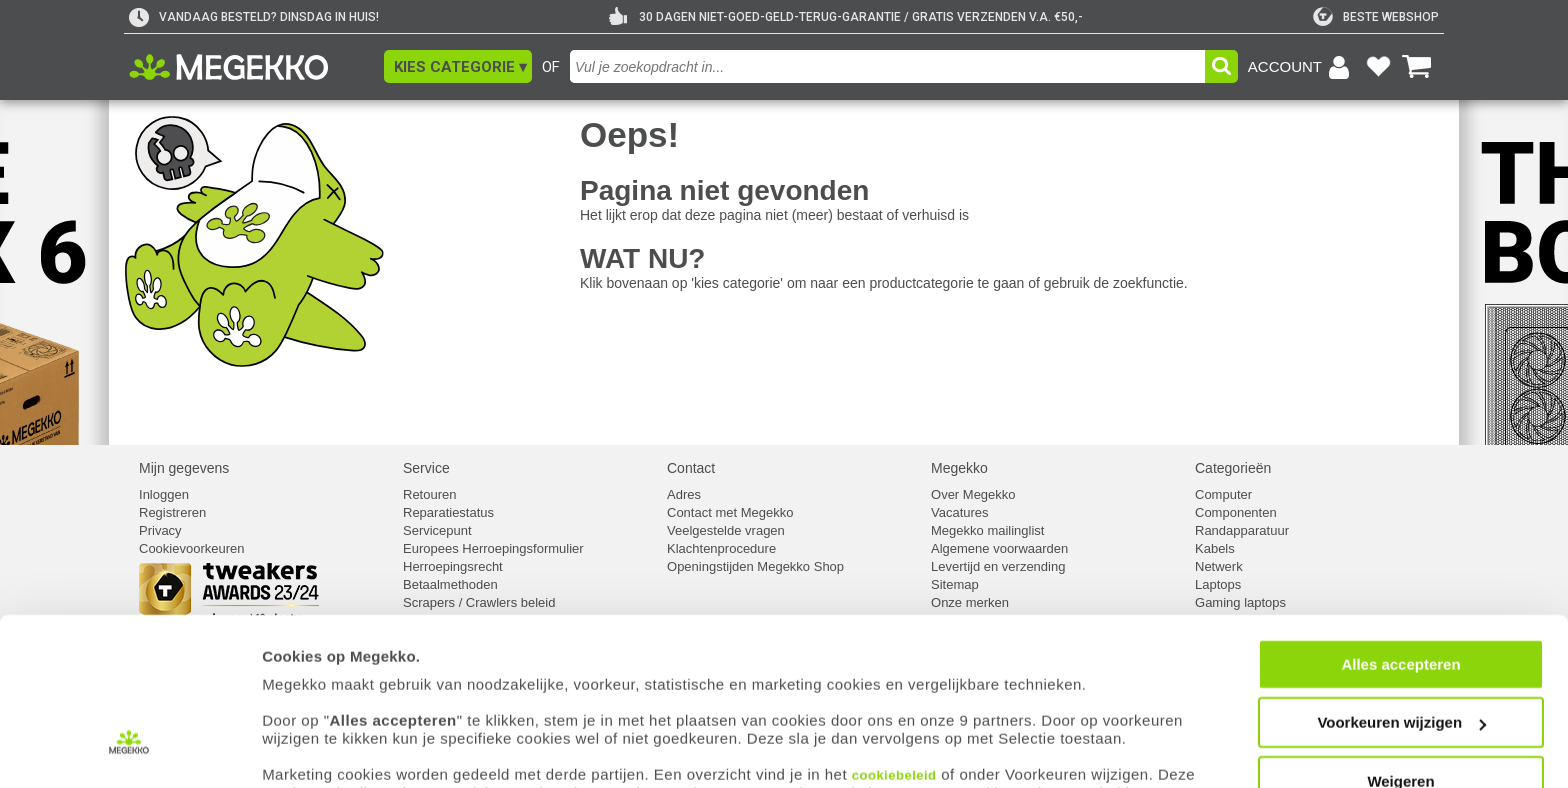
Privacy (160, 530)
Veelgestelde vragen (726, 530)
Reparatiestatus (448, 512)
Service (426, 468)
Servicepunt (437, 530)
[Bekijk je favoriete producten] (1378, 67)
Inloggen (164, 494)
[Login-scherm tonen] (1302, 67)
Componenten (1236, 512)
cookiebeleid (894, 694)
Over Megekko (973, 494)
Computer (1223, 494)
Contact (691, 468)
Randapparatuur (1242, 530)
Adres (684, 494)
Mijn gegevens (184, 468)
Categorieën (1233, 468)
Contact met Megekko (730, 512)
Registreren (172, 512)
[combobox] (887, 66)
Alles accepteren (1400, 583)
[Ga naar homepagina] (251, 67)
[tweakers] (1376, 17)
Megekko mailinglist (987, 530)
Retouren (429, 494)
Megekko (959, 468)
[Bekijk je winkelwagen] (1417, 67)
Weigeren (1400, 700)
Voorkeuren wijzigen (1401, 642)
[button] (458, 66)
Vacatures (960, 512)
